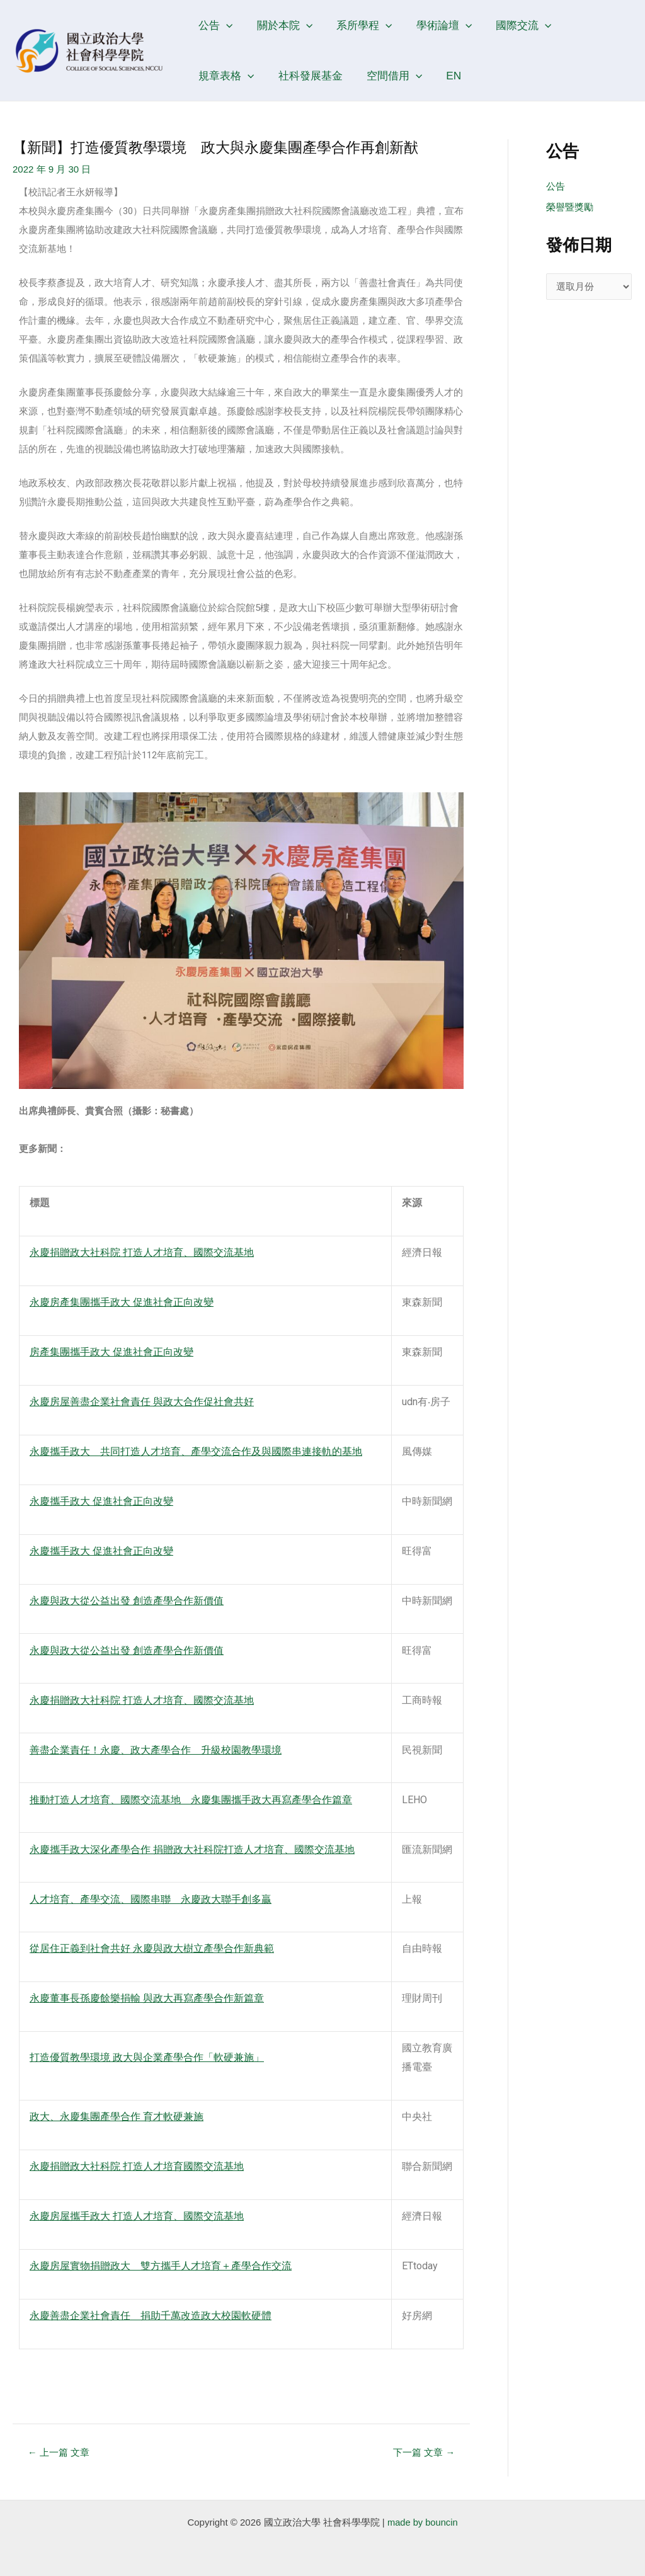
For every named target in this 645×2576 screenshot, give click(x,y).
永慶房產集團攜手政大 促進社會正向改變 (122, 1302)
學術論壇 (436, 25)
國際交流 (513, 25)
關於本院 (281, 25)
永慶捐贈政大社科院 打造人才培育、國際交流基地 (142, 1252)
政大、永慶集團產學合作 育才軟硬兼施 (116, 2117)
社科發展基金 (229, 75)
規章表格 (590, 25)
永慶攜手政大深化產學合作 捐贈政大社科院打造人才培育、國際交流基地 (192, 1849)
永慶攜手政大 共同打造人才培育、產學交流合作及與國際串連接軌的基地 (196, 1451)
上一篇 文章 (59, 2452)
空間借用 (311, 75)
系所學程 (358, 25)
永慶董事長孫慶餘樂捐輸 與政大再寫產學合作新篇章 (147, 1998)
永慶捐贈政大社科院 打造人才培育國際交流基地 (137, 2166)
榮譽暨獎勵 (569, 207)
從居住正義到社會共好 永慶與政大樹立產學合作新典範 (152, 1948)
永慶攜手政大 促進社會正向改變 (101, 1501)
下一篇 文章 (423, 2452)
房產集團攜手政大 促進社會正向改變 (111, 1352)
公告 (214, 25)
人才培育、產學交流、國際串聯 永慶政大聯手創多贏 (150, 1899)
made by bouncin (423, 2522)
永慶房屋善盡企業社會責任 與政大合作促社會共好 (142, 1402)
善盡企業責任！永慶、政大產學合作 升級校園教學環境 (156, 1750)
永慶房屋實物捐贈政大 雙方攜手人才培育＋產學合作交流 (161, 2266)
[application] (225, 25)
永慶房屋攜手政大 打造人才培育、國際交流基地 (137, 2216)
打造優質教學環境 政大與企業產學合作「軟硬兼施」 (147, 2057)
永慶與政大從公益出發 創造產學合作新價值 (127, 1601)
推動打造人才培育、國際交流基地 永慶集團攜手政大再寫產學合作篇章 (191, 1800)
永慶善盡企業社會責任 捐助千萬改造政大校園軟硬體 (150, 2316)
